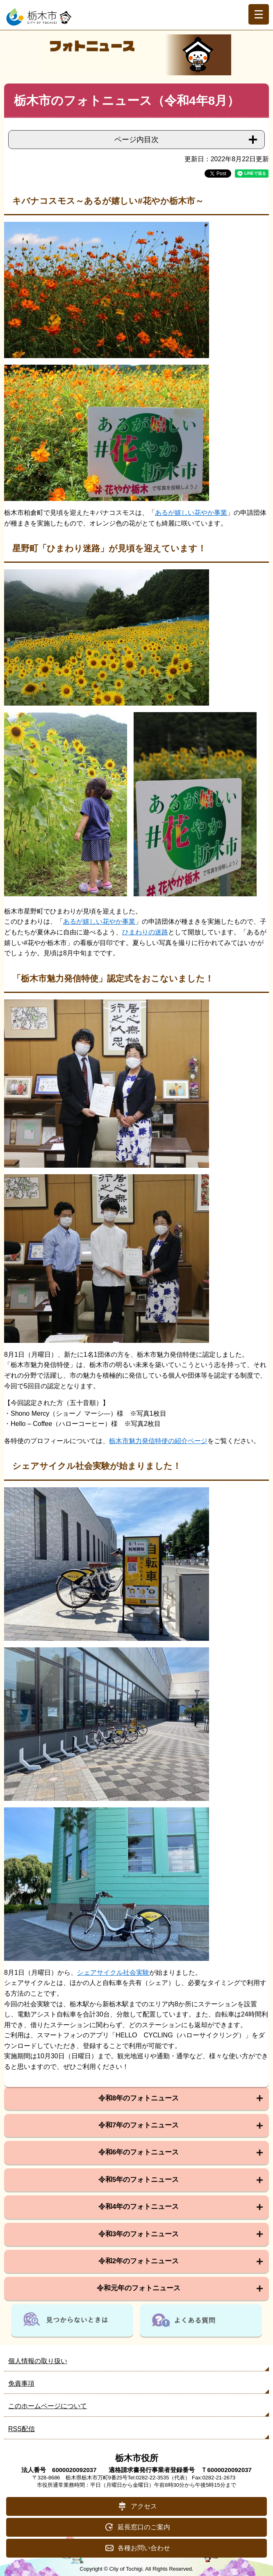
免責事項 (21, 2383)
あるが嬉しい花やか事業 (191, 512)
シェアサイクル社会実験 (113, 1972)
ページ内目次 (136, 139)
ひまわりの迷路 (145, 932)
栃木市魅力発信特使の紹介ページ (158, 1440)
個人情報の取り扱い (37, 2360)
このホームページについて (47, 2405)
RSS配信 (21, 2428)
